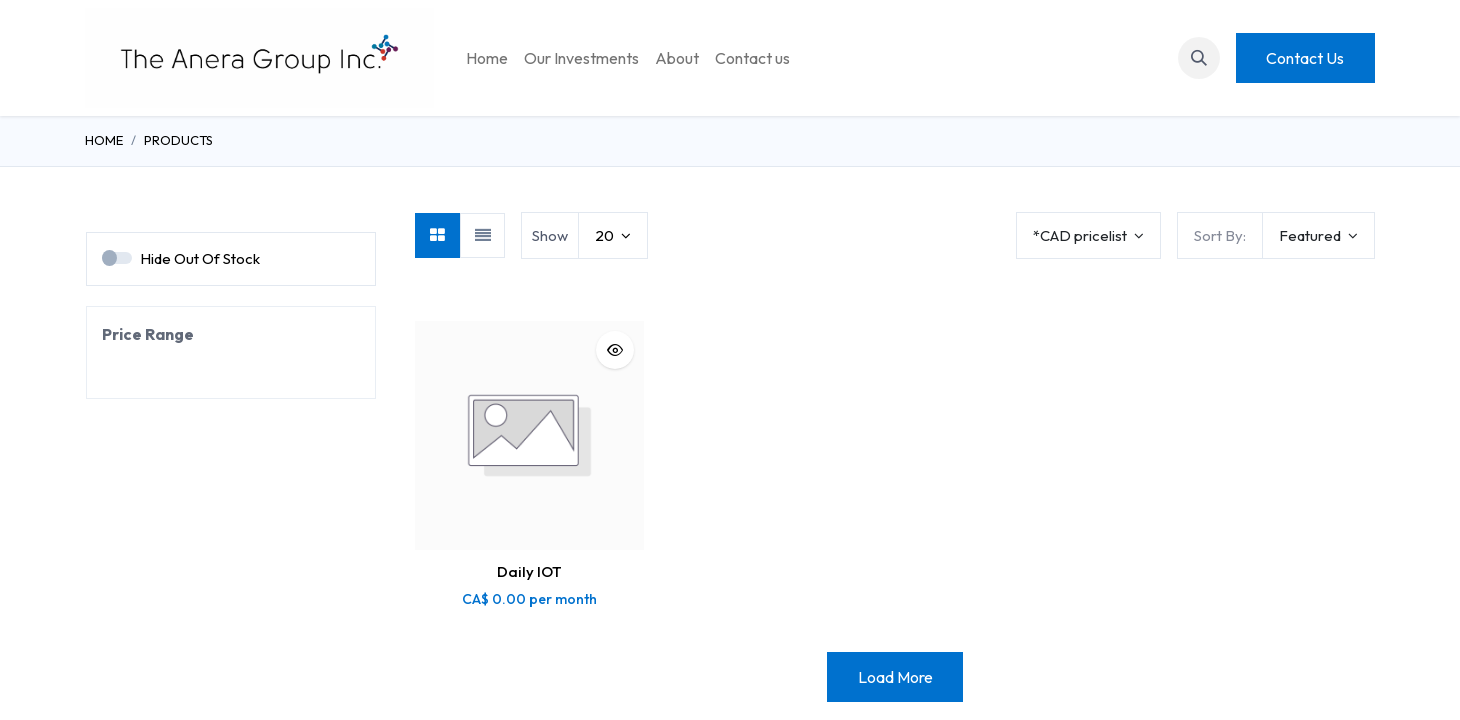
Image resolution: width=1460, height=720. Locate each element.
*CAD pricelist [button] (1081, 235)
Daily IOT (529, 571)
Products (178, 140)
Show (550, 235)
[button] (1199, 58)
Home (104, 140)
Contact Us (1305, 58)
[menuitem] (487, 58)
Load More (895, 677)
